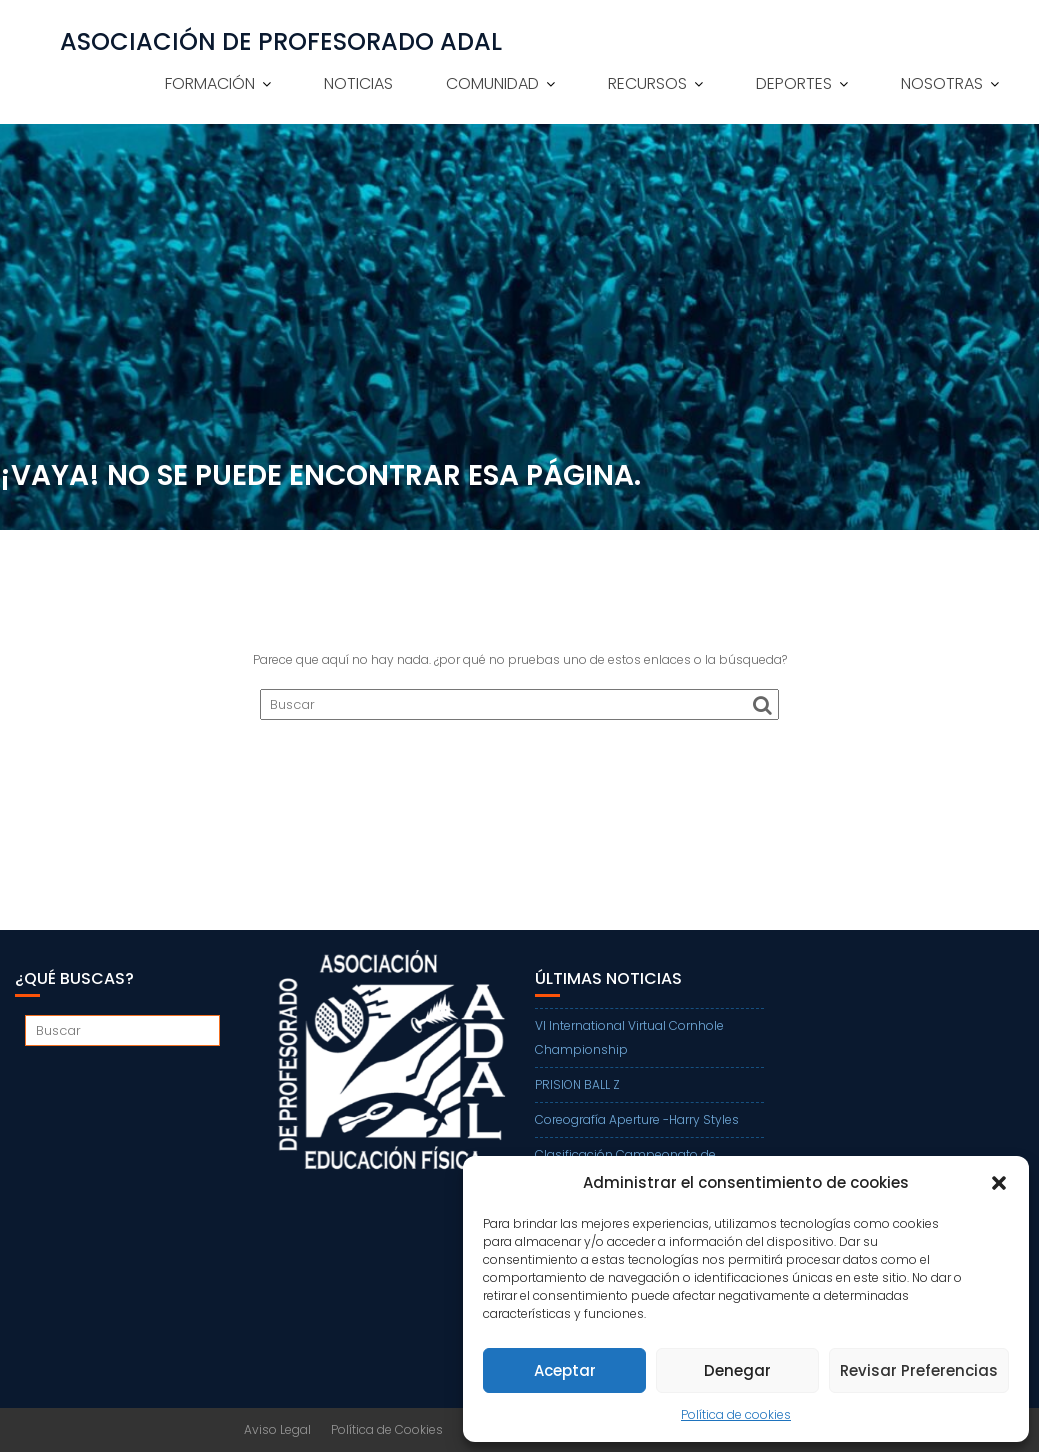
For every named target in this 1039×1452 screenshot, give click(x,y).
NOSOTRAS (942, 83)
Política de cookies (736, 1414)
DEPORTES (794, 83)
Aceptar (565, 1370)
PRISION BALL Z (577, 1084)
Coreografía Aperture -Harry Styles (637, 1119)
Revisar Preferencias (919, 1370)
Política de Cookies (387, 1429)
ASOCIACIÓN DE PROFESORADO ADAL (281, 42)
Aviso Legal (277, 1429)
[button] (999, 1183)
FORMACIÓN (210, 83)
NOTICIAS (358, 83)
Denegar (737, 1370)
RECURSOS (647, 83)
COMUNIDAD (492, 83)
